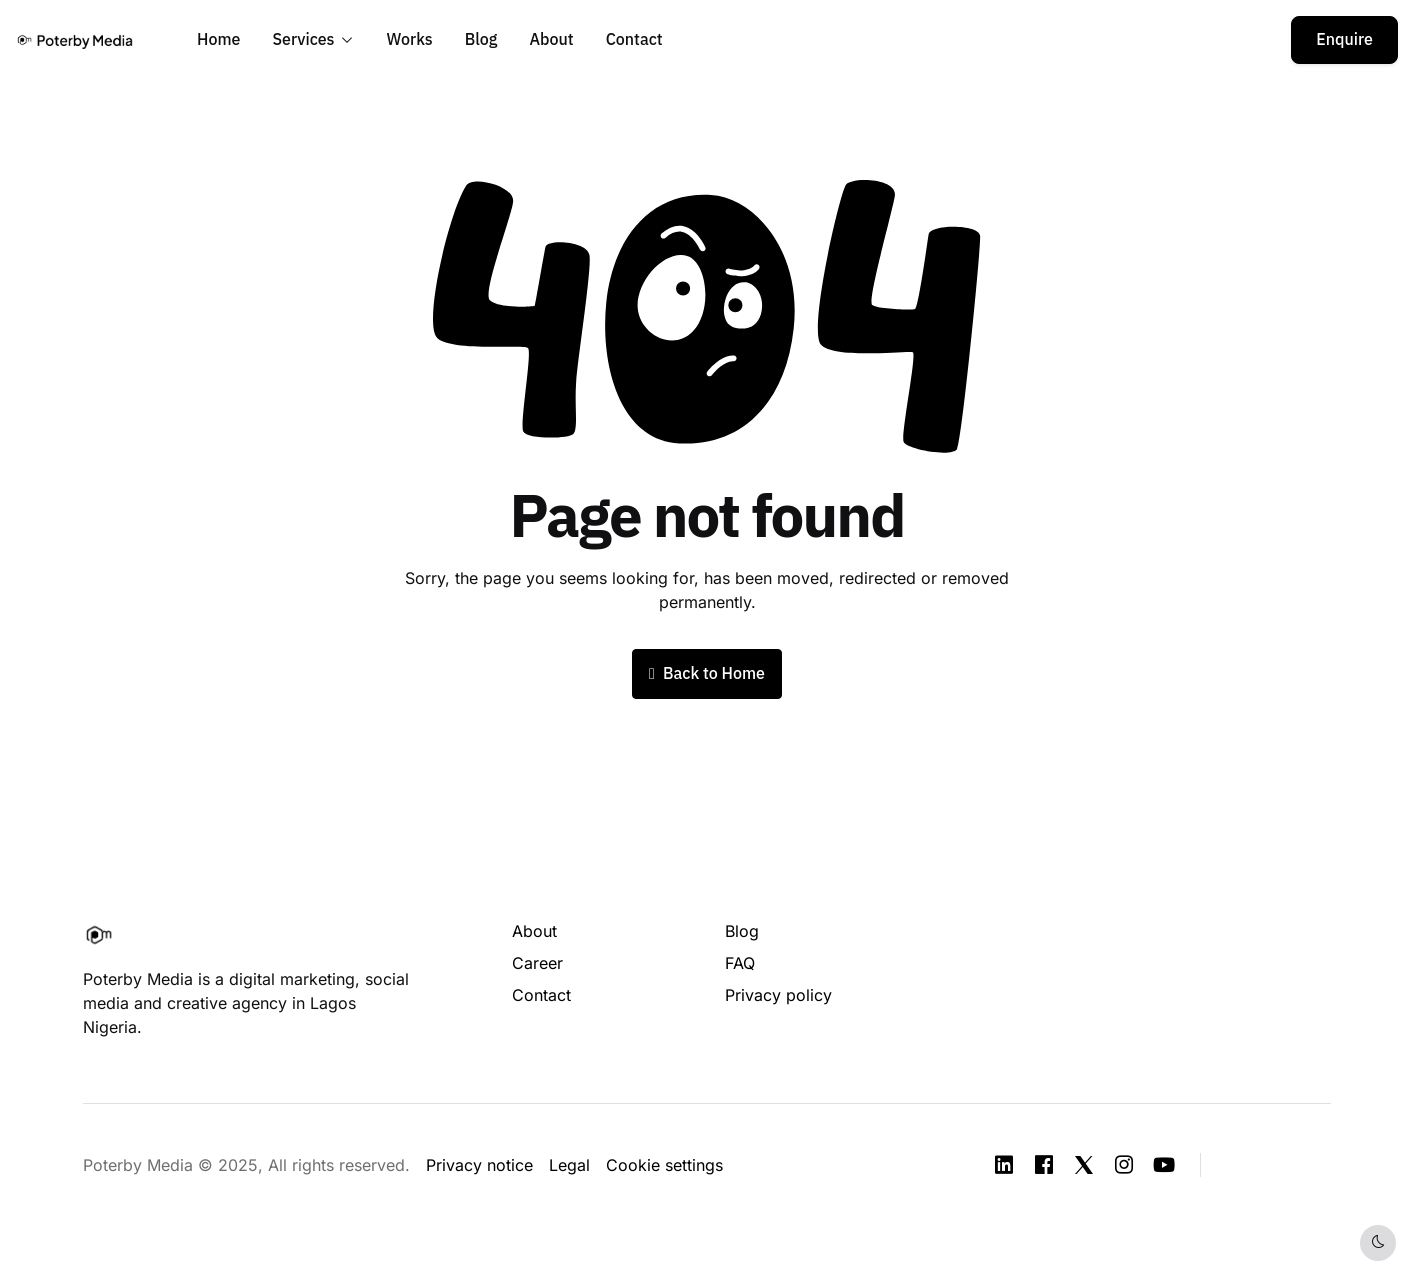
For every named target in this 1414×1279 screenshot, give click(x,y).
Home (218, 40)
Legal (569, 1165)
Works (410, 40)
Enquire (1344, 40)
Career (537, 963)
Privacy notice (479, 1165)
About (551, 40)
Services (303, 40)
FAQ (740, 963)
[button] (1278, 1164)
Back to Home (707, 674)
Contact (634, 40)
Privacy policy (778, 995)
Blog (481, 40)
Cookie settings (664, 1165)
